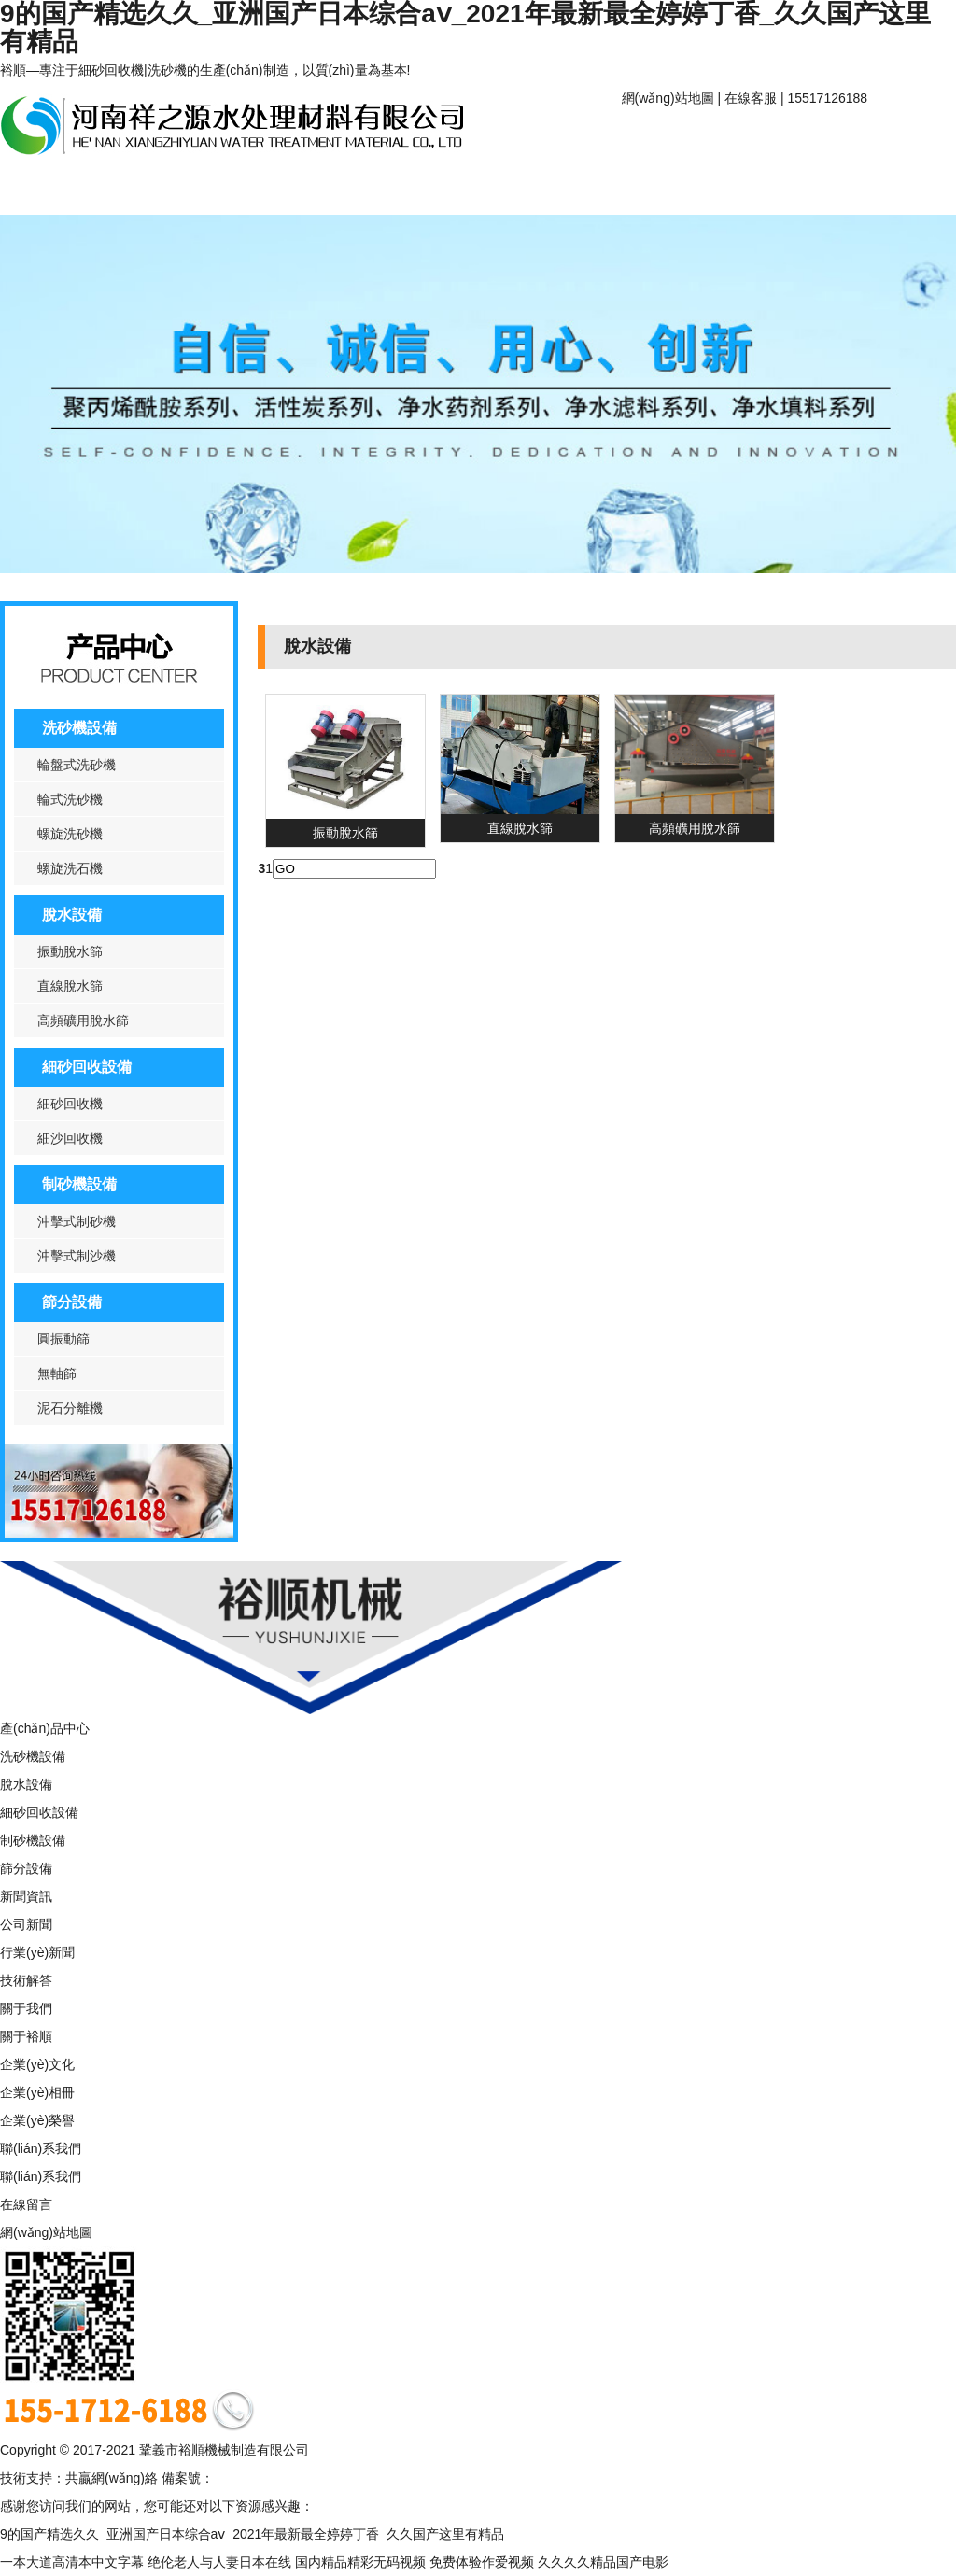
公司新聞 (26, 1924)
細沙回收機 (70, 1138)
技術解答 (26, 1980)
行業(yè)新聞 (37, 1952)
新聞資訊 (179, 189)
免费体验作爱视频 (481, 2562)
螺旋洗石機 (70, 868)
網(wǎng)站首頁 (681, 138)
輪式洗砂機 (70, 799)
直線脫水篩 (70, 985)
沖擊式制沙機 (76, 1255)
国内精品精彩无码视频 (360, 2562)
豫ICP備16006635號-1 (279, 2477)
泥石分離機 (70, 1408)
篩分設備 (72, 1302)
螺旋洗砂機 (70, 833)
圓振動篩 (63, 1338)
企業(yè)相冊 (37, 2092)
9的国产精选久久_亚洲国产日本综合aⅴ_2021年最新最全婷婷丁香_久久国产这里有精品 (252, 2534)
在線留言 (26, 2204)
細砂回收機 (70, 1103)
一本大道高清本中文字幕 (72, 2562)
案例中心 (299, 189)
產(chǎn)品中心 (59, 189)
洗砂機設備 (79, 728)
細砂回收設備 (87, 1067)
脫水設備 (72, 914)
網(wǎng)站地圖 (668, 98)
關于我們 (26, 2008)
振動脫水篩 (70, 951)
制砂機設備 (79, 1184)
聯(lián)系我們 (418, 189)
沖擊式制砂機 (76, 1221)
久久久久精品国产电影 (603, 2562)
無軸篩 (57, 1373)
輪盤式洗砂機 (76, 764)
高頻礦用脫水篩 (83, 1020)
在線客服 (750, 98)
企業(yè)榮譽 (37, 2120)
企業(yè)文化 (37, 2064)
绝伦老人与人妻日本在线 (219, 2562)
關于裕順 (801, 138)
